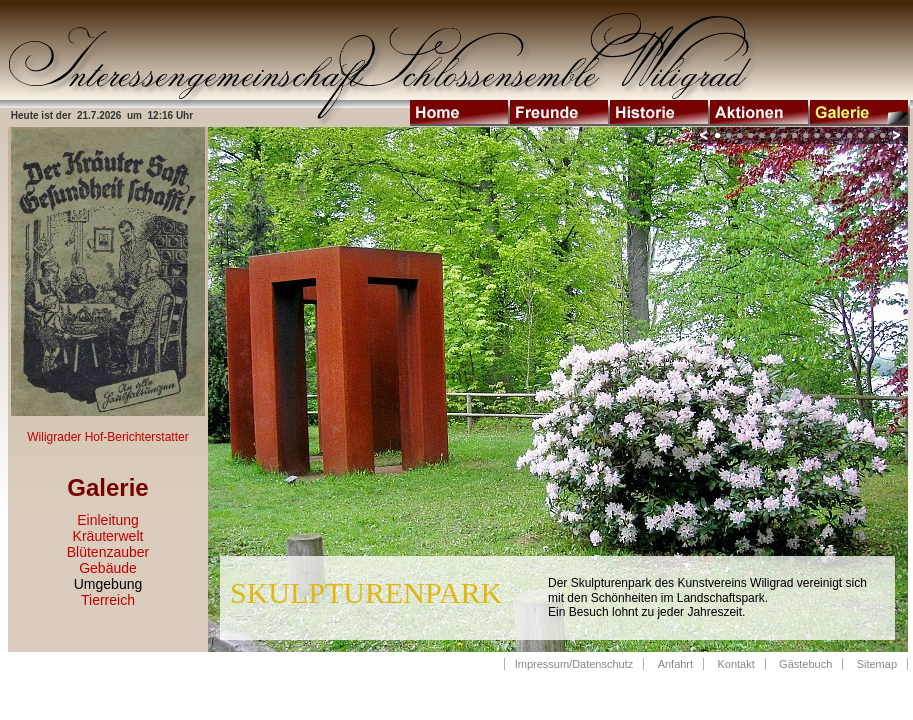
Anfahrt (675, 664)
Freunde (560, 113)
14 (860, 135)
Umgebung (108, 584)
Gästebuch (805, 664)
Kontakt (735, 664)
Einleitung (108, 520)
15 (871, 135)
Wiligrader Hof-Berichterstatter (107, 437)
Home (460, 113)
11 (827, 135)
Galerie (860, 113)
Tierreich (108, 600)
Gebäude (108, 568)
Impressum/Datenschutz (574, 664)
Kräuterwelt (108, 536)
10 (816, 135)
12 (838, 135)
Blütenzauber (108, 552)
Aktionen (760, 113)
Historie (660, 113)
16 (882, 135)
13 (849, 135)
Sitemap (877, 664)
